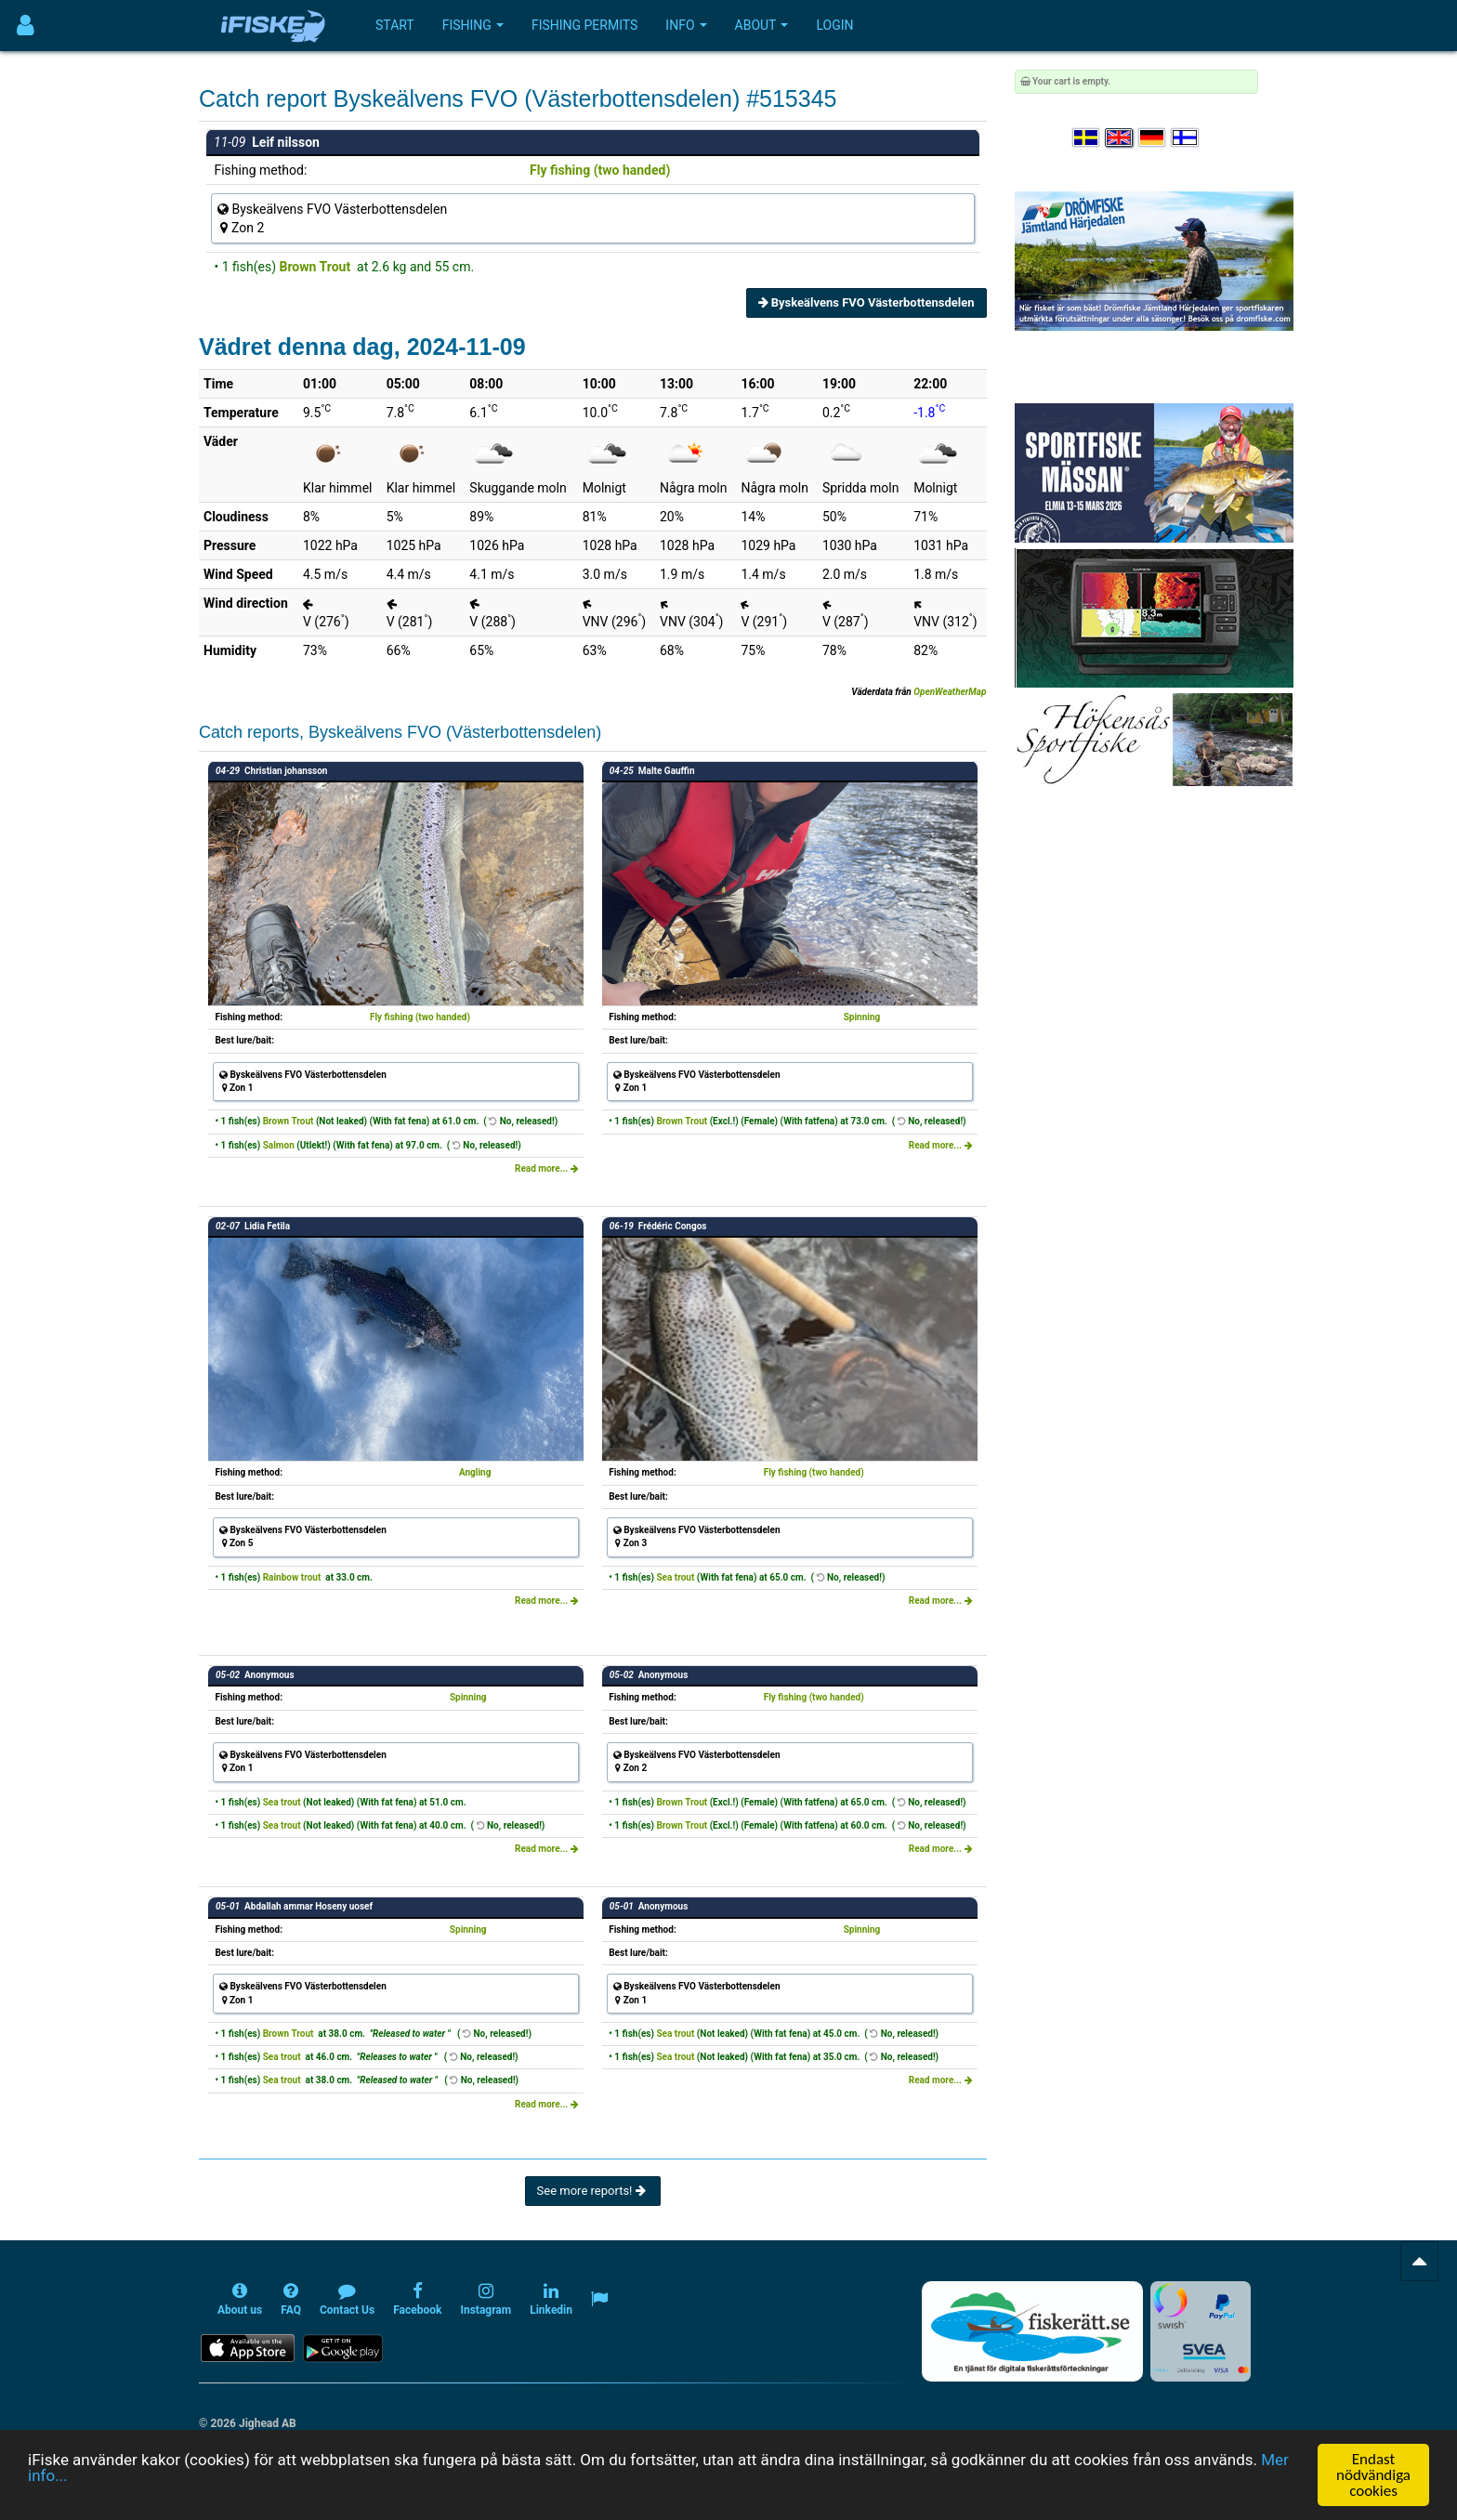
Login (834, 25)
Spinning (862, 1017)
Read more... (547, 1168)
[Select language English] (1119, 138)
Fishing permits (584, 25)
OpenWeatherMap (949, 692)
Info (685, 25)
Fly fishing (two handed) (600, 170)
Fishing (473, 25)
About (762, 25)
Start (394, 25)
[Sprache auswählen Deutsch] (1153, 138)
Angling (475, 1472)
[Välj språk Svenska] (1087, 138)
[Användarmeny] (25, 25)
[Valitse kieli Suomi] (1185, 138)
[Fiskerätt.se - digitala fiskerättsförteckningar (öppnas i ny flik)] (1032, 2331)
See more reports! (593, 2191)
